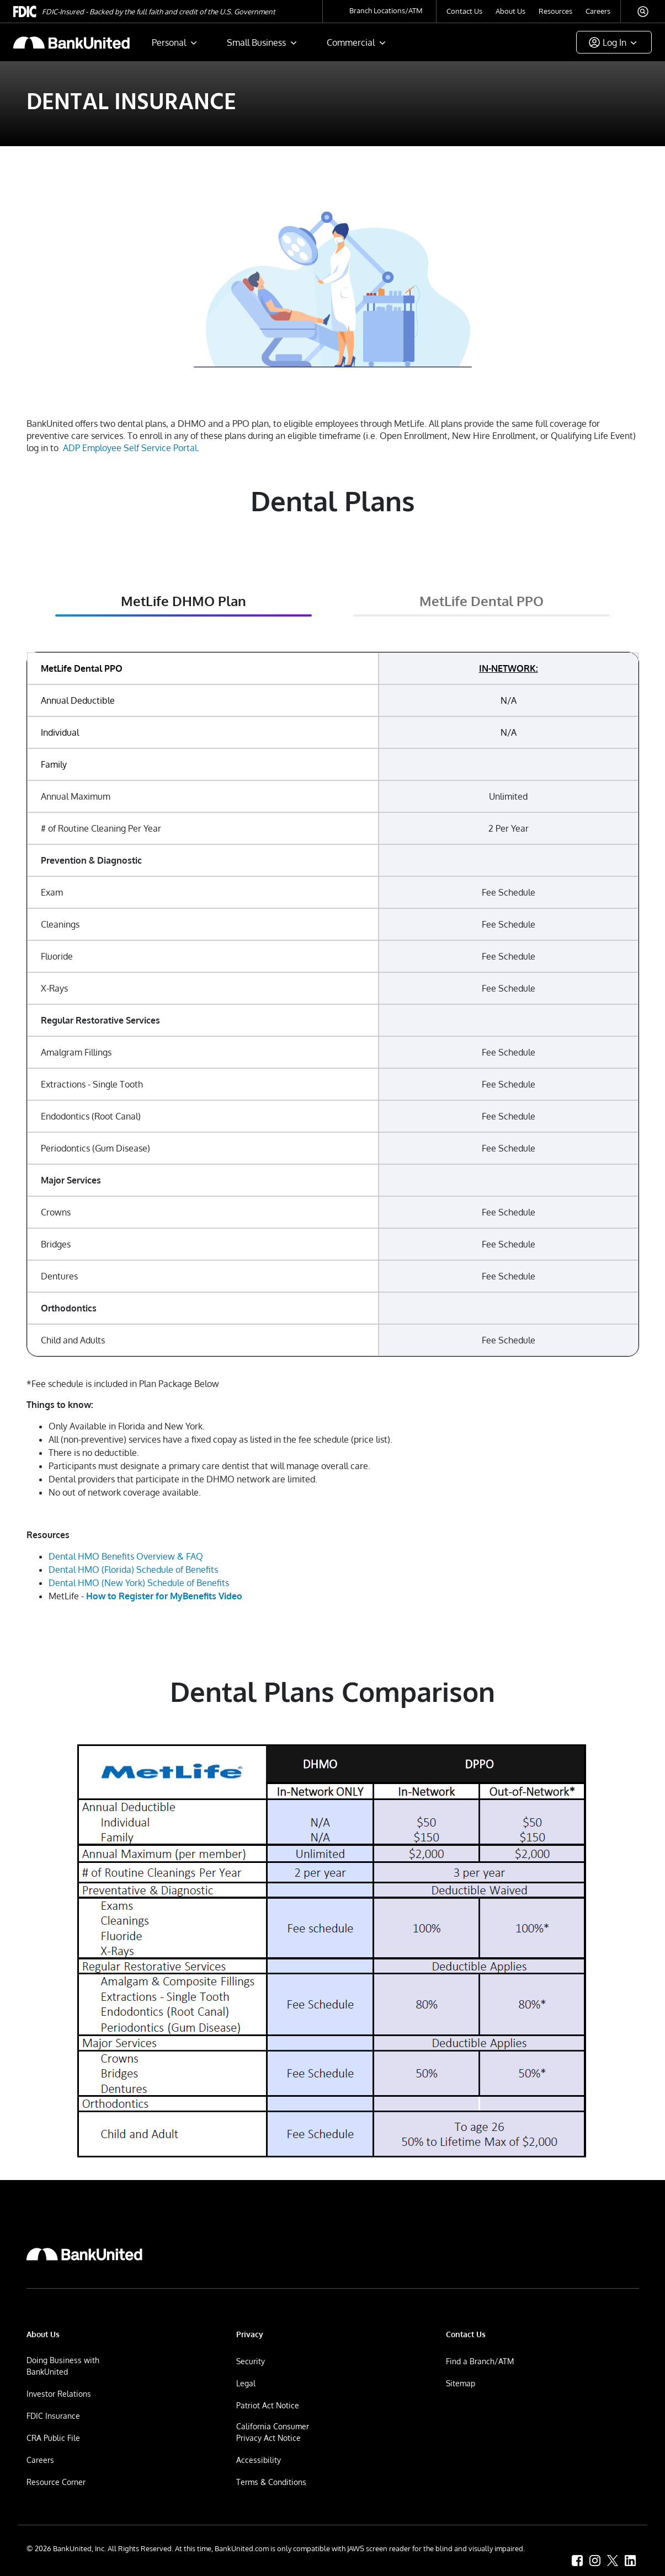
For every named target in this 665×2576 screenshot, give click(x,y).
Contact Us (464, 11)
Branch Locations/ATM (386, 10)
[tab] (183, 604)
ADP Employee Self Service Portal (130, 447)
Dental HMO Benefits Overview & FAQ (126, 1556)
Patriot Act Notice (267, 2405)
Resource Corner (56, 2482)
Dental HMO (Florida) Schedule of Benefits (133, 1569)
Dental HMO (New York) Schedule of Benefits (139, 1582)
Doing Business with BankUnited (62, 2365)
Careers (598, 11)
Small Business (256, 42)
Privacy (249, 2334)
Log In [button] (614, 42)
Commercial (351, 42)
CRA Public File (53, 2438)
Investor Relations (58, 2393)
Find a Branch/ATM (480, 2361)
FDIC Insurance (53, 2415)
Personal (169, 42)
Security (250, 2361)
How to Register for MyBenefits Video (164, 1596)
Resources (555, 11)
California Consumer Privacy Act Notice (272, 2432)
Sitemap (460, 2383)
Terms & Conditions (271, 2482)
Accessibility (258, 2460)
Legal (246, 2383)
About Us (510, 11)
